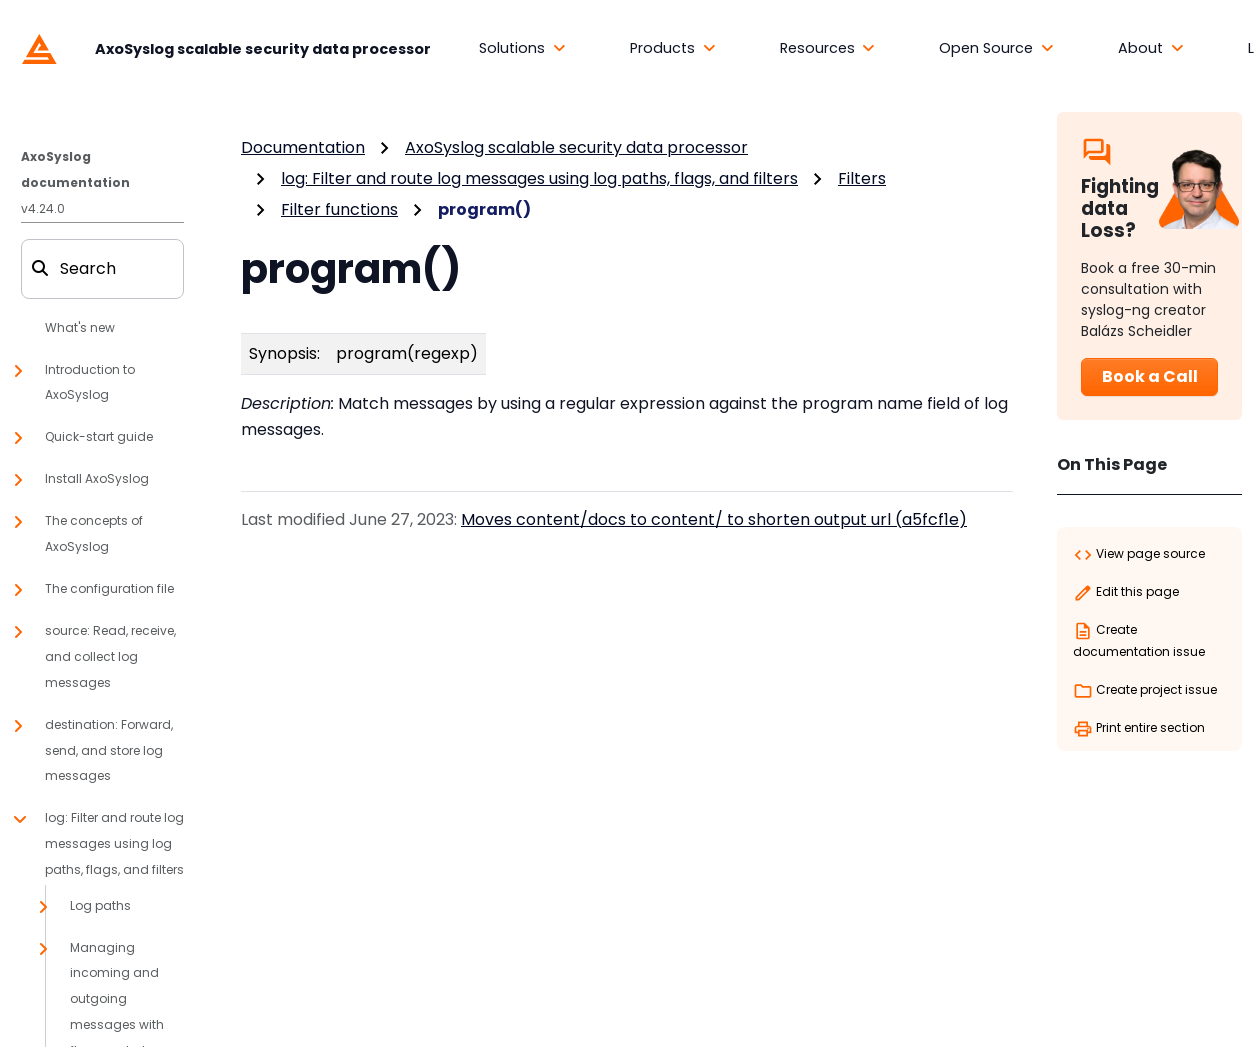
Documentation (303, 147)
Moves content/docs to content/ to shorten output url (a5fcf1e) (714, 519)
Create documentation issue (1139, 640)
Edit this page (1126, 593)
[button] (522, 49)
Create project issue (1145, 691)
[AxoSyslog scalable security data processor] (221, 48)
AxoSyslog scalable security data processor (576, 147)
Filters (862, 178)
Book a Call (1150, 376)
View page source (1139, 555)
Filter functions (339, 209)
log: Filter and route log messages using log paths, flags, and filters (539, 178)
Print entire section (1139, 729)
